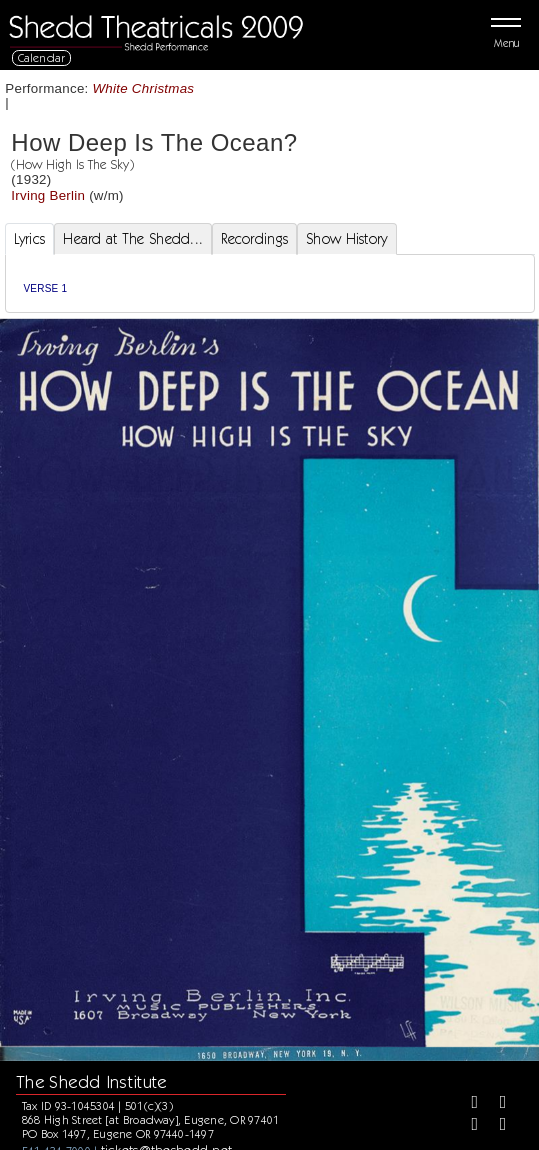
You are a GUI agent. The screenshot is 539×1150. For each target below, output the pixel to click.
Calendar (42, 57)
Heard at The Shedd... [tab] (133, 239)
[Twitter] (496, 1104)
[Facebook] (467, 1104)
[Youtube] (496, 1126)
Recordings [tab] (254, 239)
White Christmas (144, 88)
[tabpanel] (270, 283)
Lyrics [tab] (30, 239)
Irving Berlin (48, 195)
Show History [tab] (346, 239)
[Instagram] (467, 1126)
